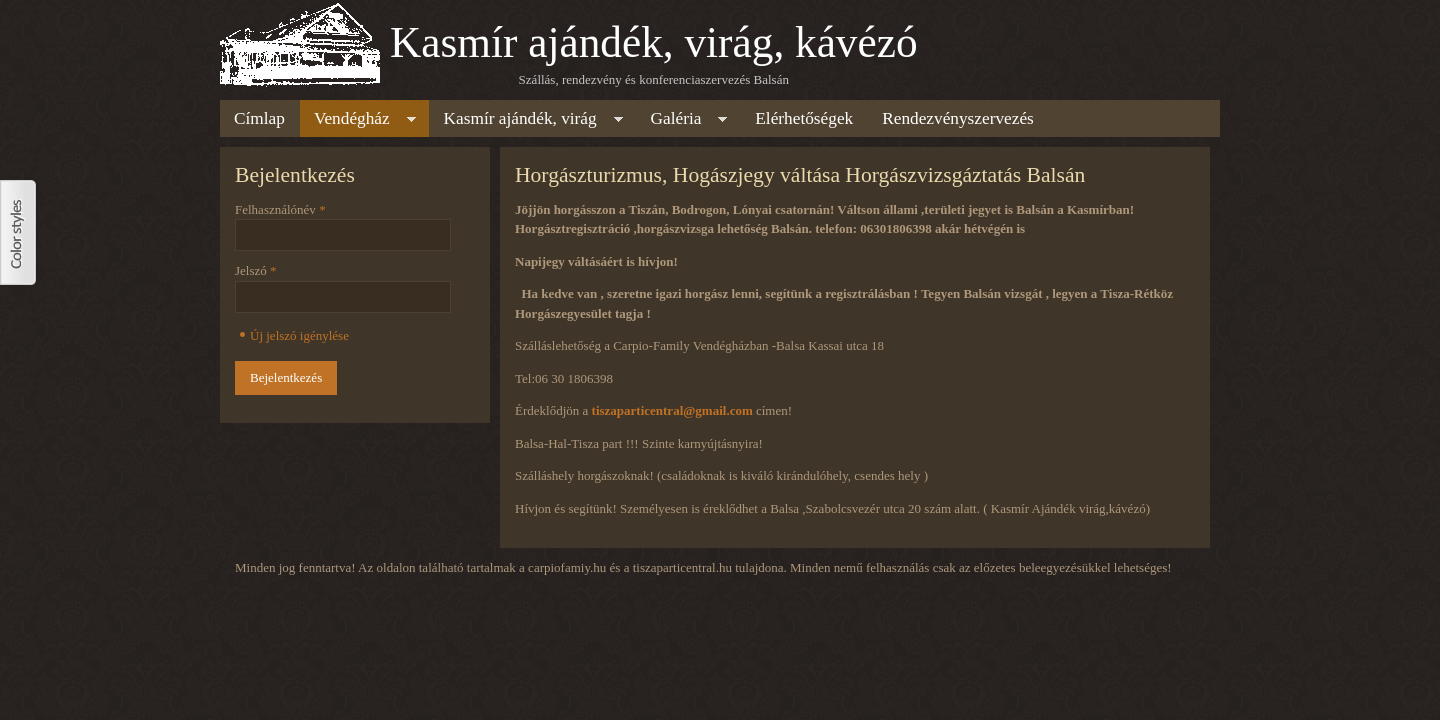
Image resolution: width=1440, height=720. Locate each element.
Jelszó (256, 270)
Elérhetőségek (804, 118)
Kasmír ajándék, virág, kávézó (654, 42)
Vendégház (358, 121)
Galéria (682, 121)
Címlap (259, 118)
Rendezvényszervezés (958, 118)
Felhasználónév (280, 209)
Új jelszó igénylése (299, 335)
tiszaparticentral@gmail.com (672, 410)
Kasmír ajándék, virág (526, 121)
